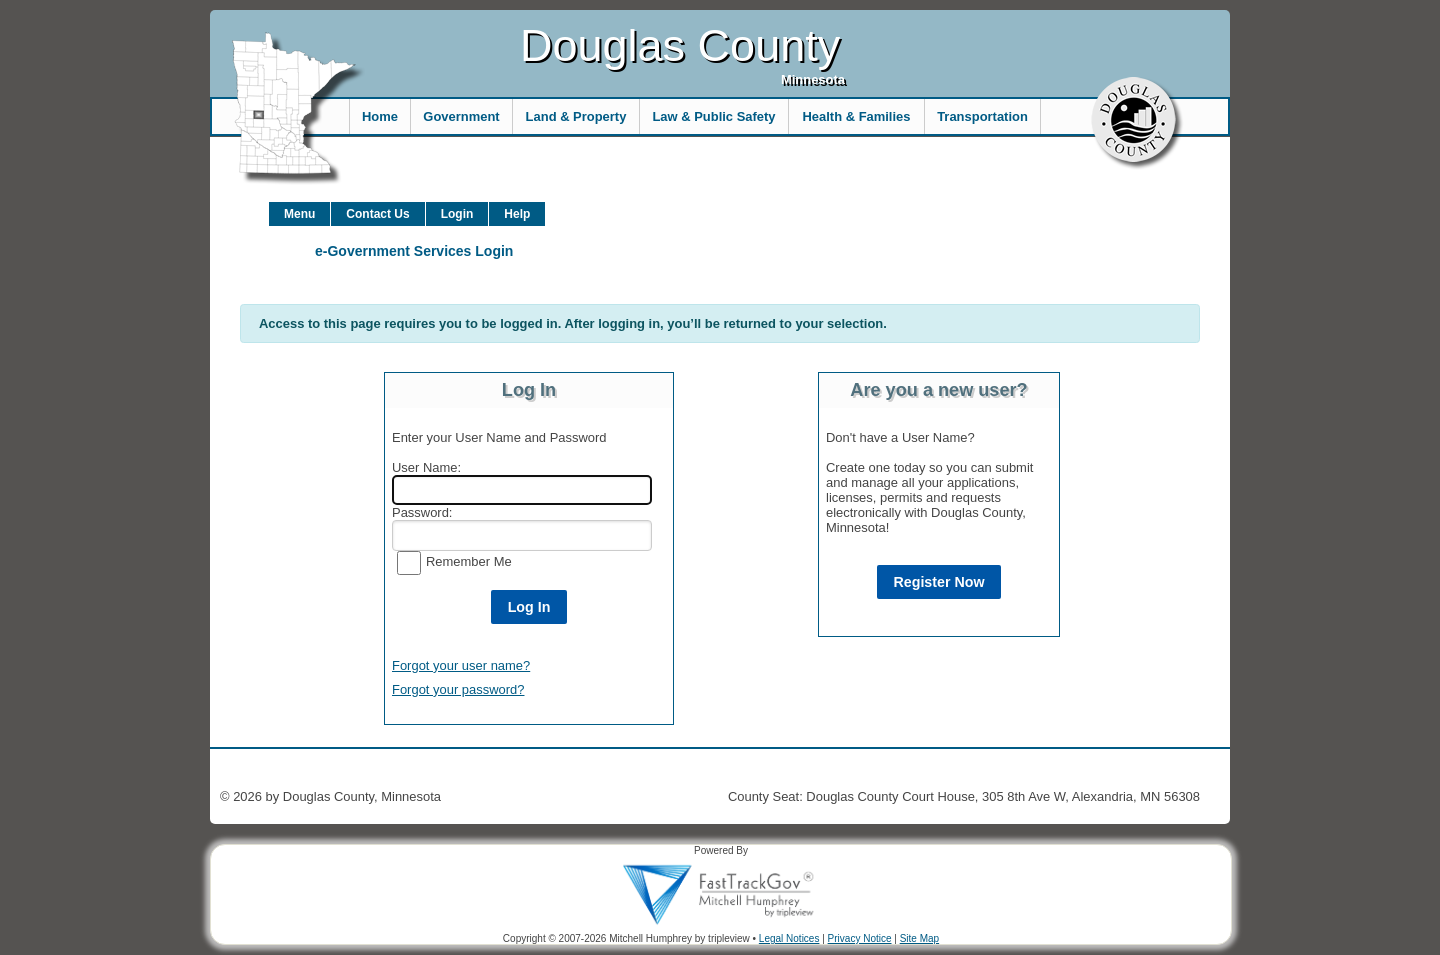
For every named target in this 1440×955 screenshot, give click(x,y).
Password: (422, 512)
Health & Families (857, 116)
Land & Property (576, 116)
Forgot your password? (458, 689)
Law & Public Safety (713, 116)
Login (457, 214)
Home (380, 116)
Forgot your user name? (461, 665)
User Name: (426, 467)
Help (517, 214)
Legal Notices (789, 938)
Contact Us (377, 214)
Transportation (982, 116)
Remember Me (469, 561)
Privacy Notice (860, 938)
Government (461, 116)
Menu (299, 214)
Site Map (919, 938)
